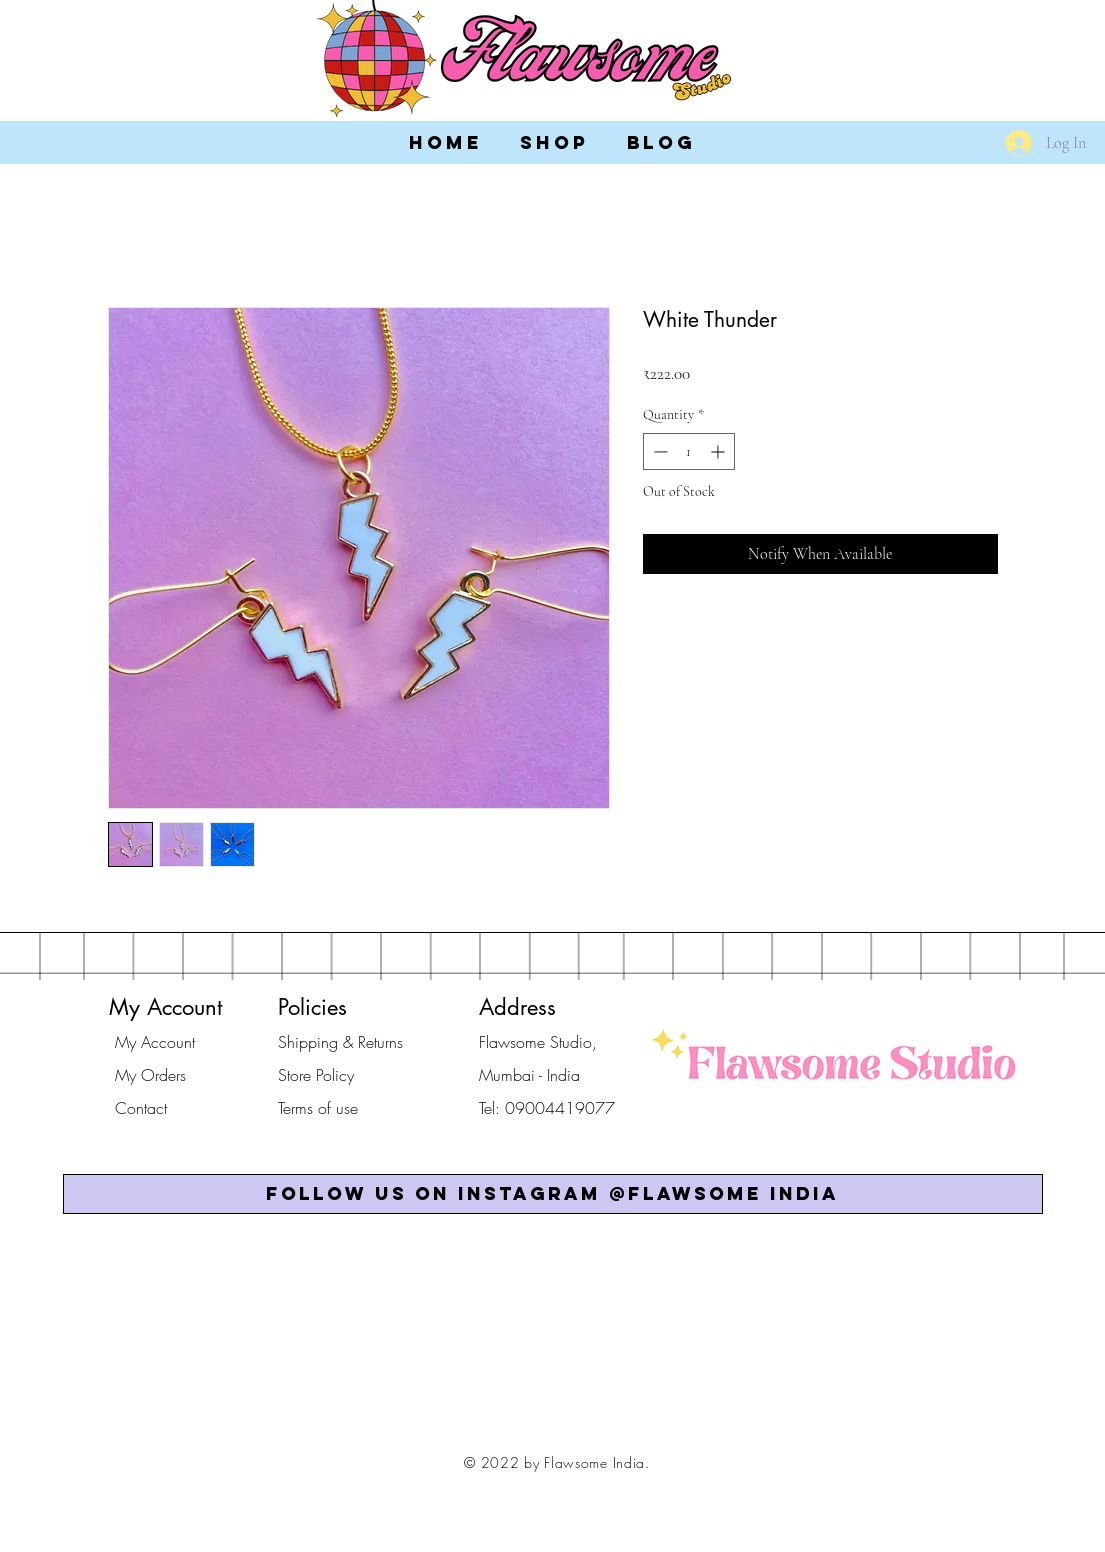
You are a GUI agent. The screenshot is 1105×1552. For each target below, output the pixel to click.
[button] (553, 1194)
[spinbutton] (689, 451)
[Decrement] (658, 451)
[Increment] (719, 451)
